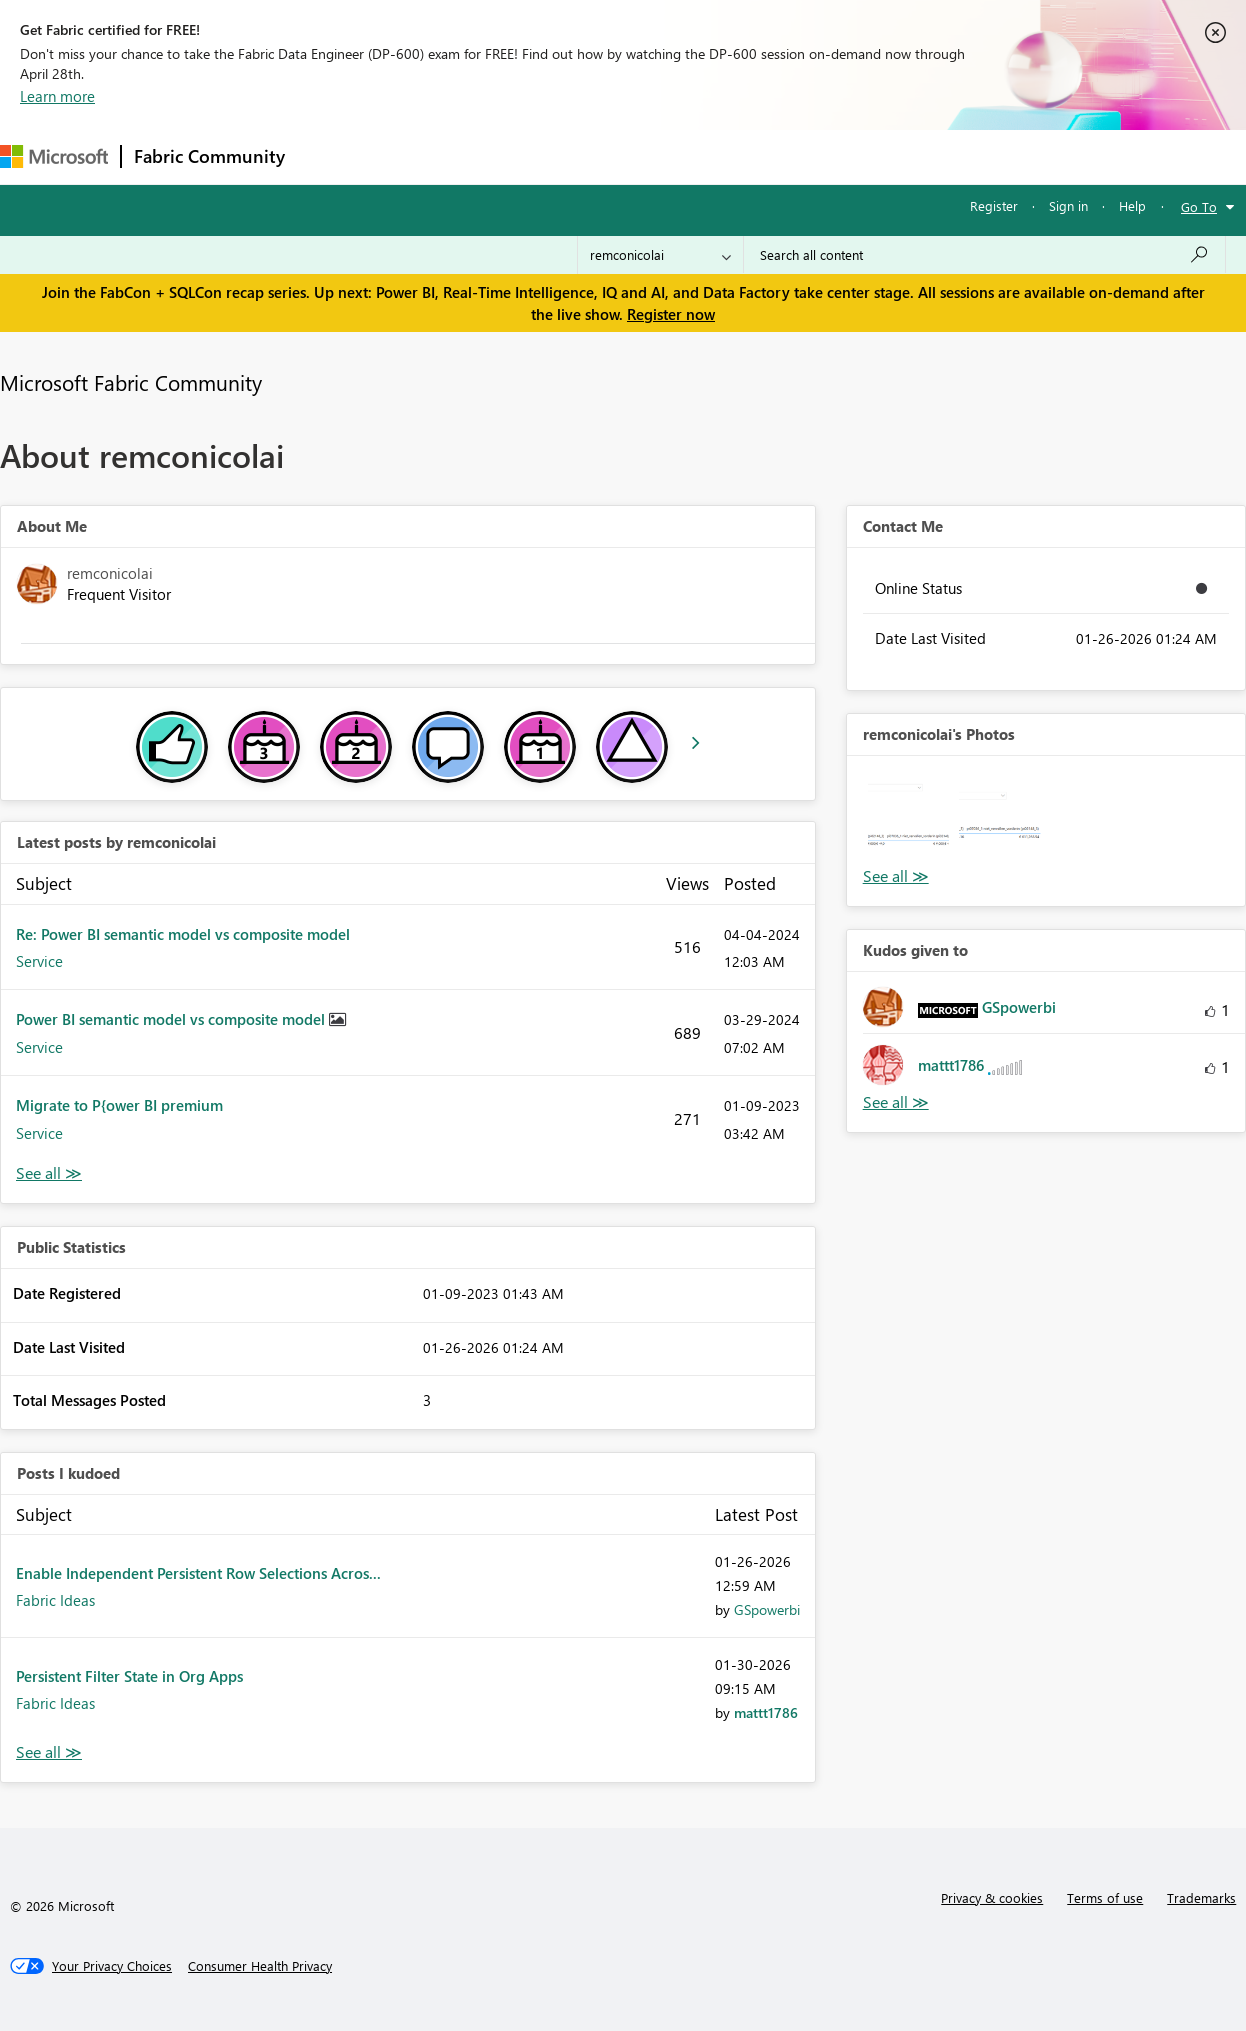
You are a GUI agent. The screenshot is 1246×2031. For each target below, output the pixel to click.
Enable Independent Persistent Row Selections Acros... (198, 1573)
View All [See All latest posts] (49, 1173)
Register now (671, 314)
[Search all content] (984, 255)
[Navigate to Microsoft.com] (54, 156)
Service (39, 961)
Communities (589, 156)
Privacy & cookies (992, 1897)
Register (994, 205)
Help (1132, 205)
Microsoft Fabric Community (131, 382)
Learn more (57, 96)
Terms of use (1105, 1897)
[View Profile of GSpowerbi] (767, 1609)
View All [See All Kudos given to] (896, 1102)
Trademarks (1201, 1897)
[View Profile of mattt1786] (766, 1712)
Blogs (679, 156)
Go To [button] (1199, 206)
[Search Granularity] (660, 255)
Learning (756, 156)
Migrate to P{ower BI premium (119, 1105)
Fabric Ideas (55, 1600)
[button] (909, 818)
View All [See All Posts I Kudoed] (49, 1752)
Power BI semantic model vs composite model (172, 1019)
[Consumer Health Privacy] (260, 1966)
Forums (330, 156)
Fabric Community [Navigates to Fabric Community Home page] (209, 156)
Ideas (500, 156)
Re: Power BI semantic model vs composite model (183, 934)
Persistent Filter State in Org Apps (129, 1676)
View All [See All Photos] (896, 876)
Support (840, 156)
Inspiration (418, 156)
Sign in (1068, 205)
